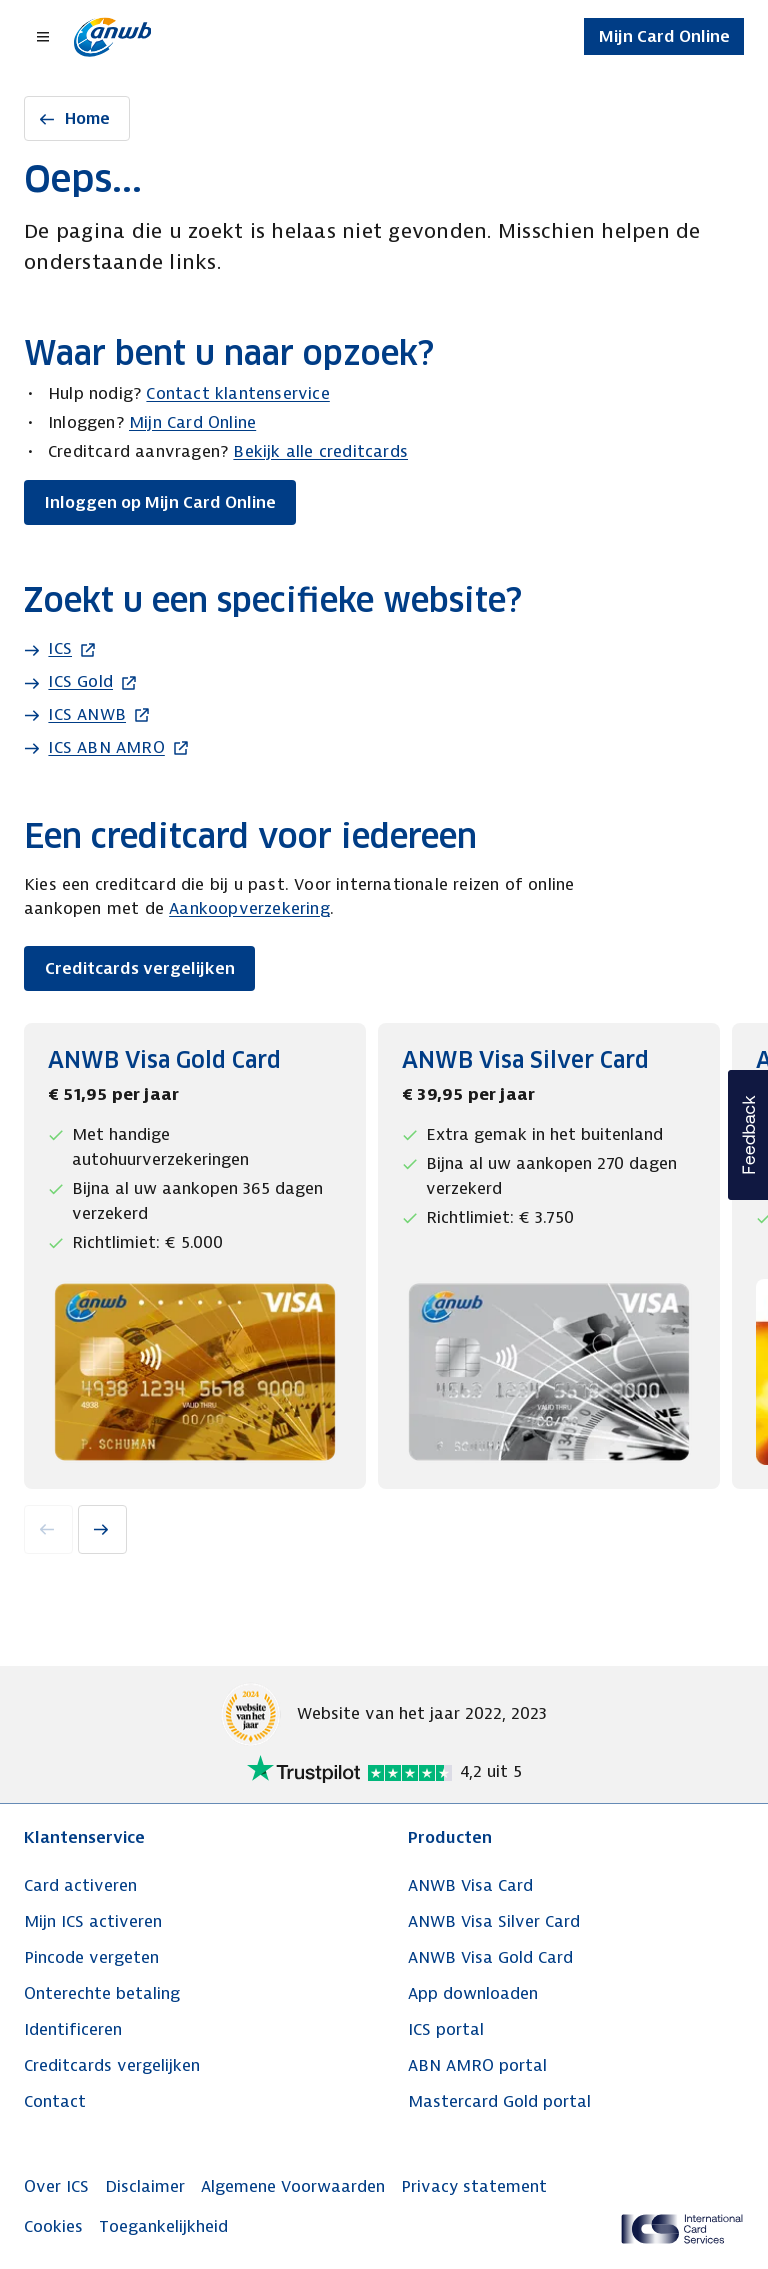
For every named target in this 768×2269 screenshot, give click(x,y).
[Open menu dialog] (45, 36)
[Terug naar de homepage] (113, 37)
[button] (748, 1135)
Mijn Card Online (192, 422)
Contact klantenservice (237, 393)
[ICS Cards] (682, 2229)
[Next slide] (102, 1529)
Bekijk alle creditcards (320, 451)
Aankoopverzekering (249, 908)
